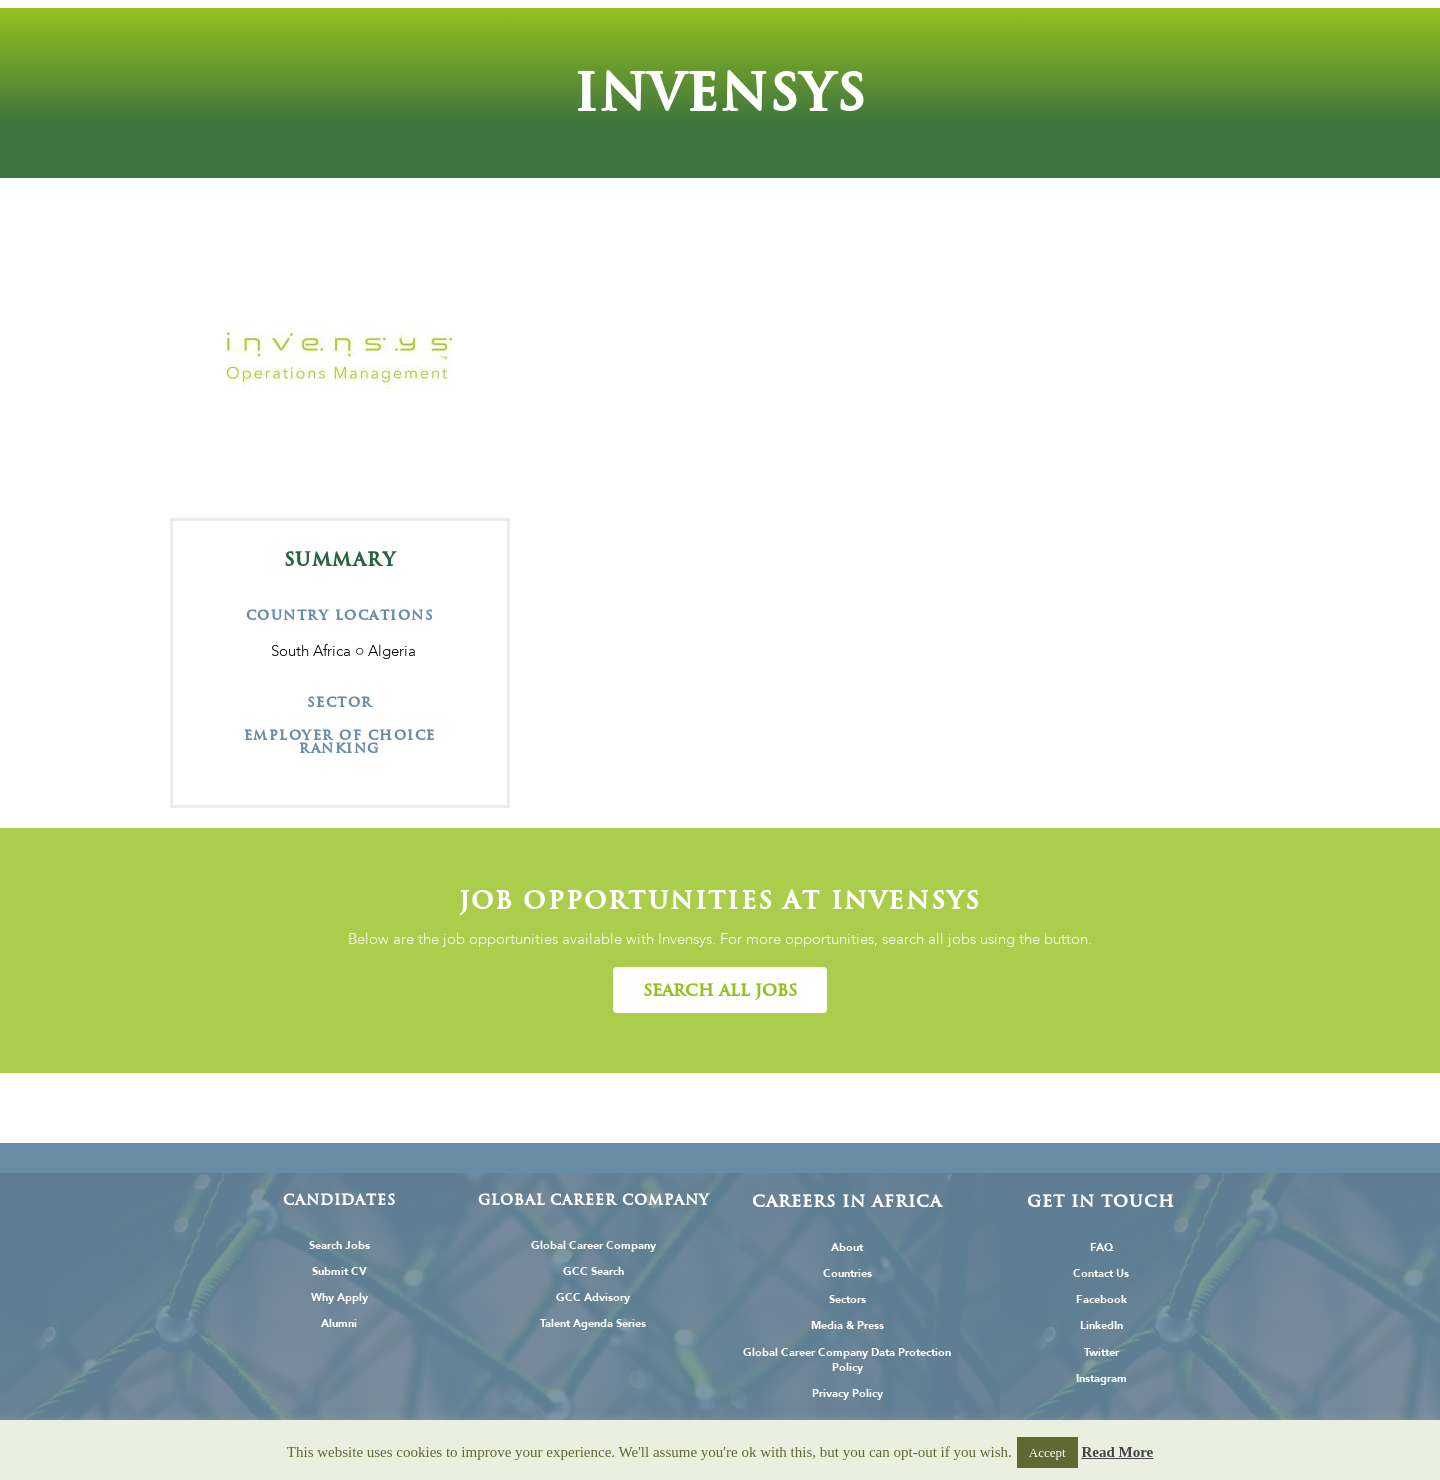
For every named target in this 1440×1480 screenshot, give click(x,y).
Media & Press (847, 1325)
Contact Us (1101, 1273)
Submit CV (339, 1271)
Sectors (847, 1299)
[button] (720, 990)
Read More (1117, 1452)
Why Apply (339, 1297)
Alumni (339, 1323)
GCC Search (593, 1271)
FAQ (1101, 1247)
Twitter (1101, 1352)
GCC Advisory (593, 1297)
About (847, 1247)
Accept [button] (1047, 1452)
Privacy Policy (847, 1393)
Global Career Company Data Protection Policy (847, 1360)
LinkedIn (1101, 1325)
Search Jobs (339, 1245)
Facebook (1101, 1299)
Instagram (1101, 1378)
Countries (847, 1273)
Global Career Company (593, 1245)
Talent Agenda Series (593, 1323)
